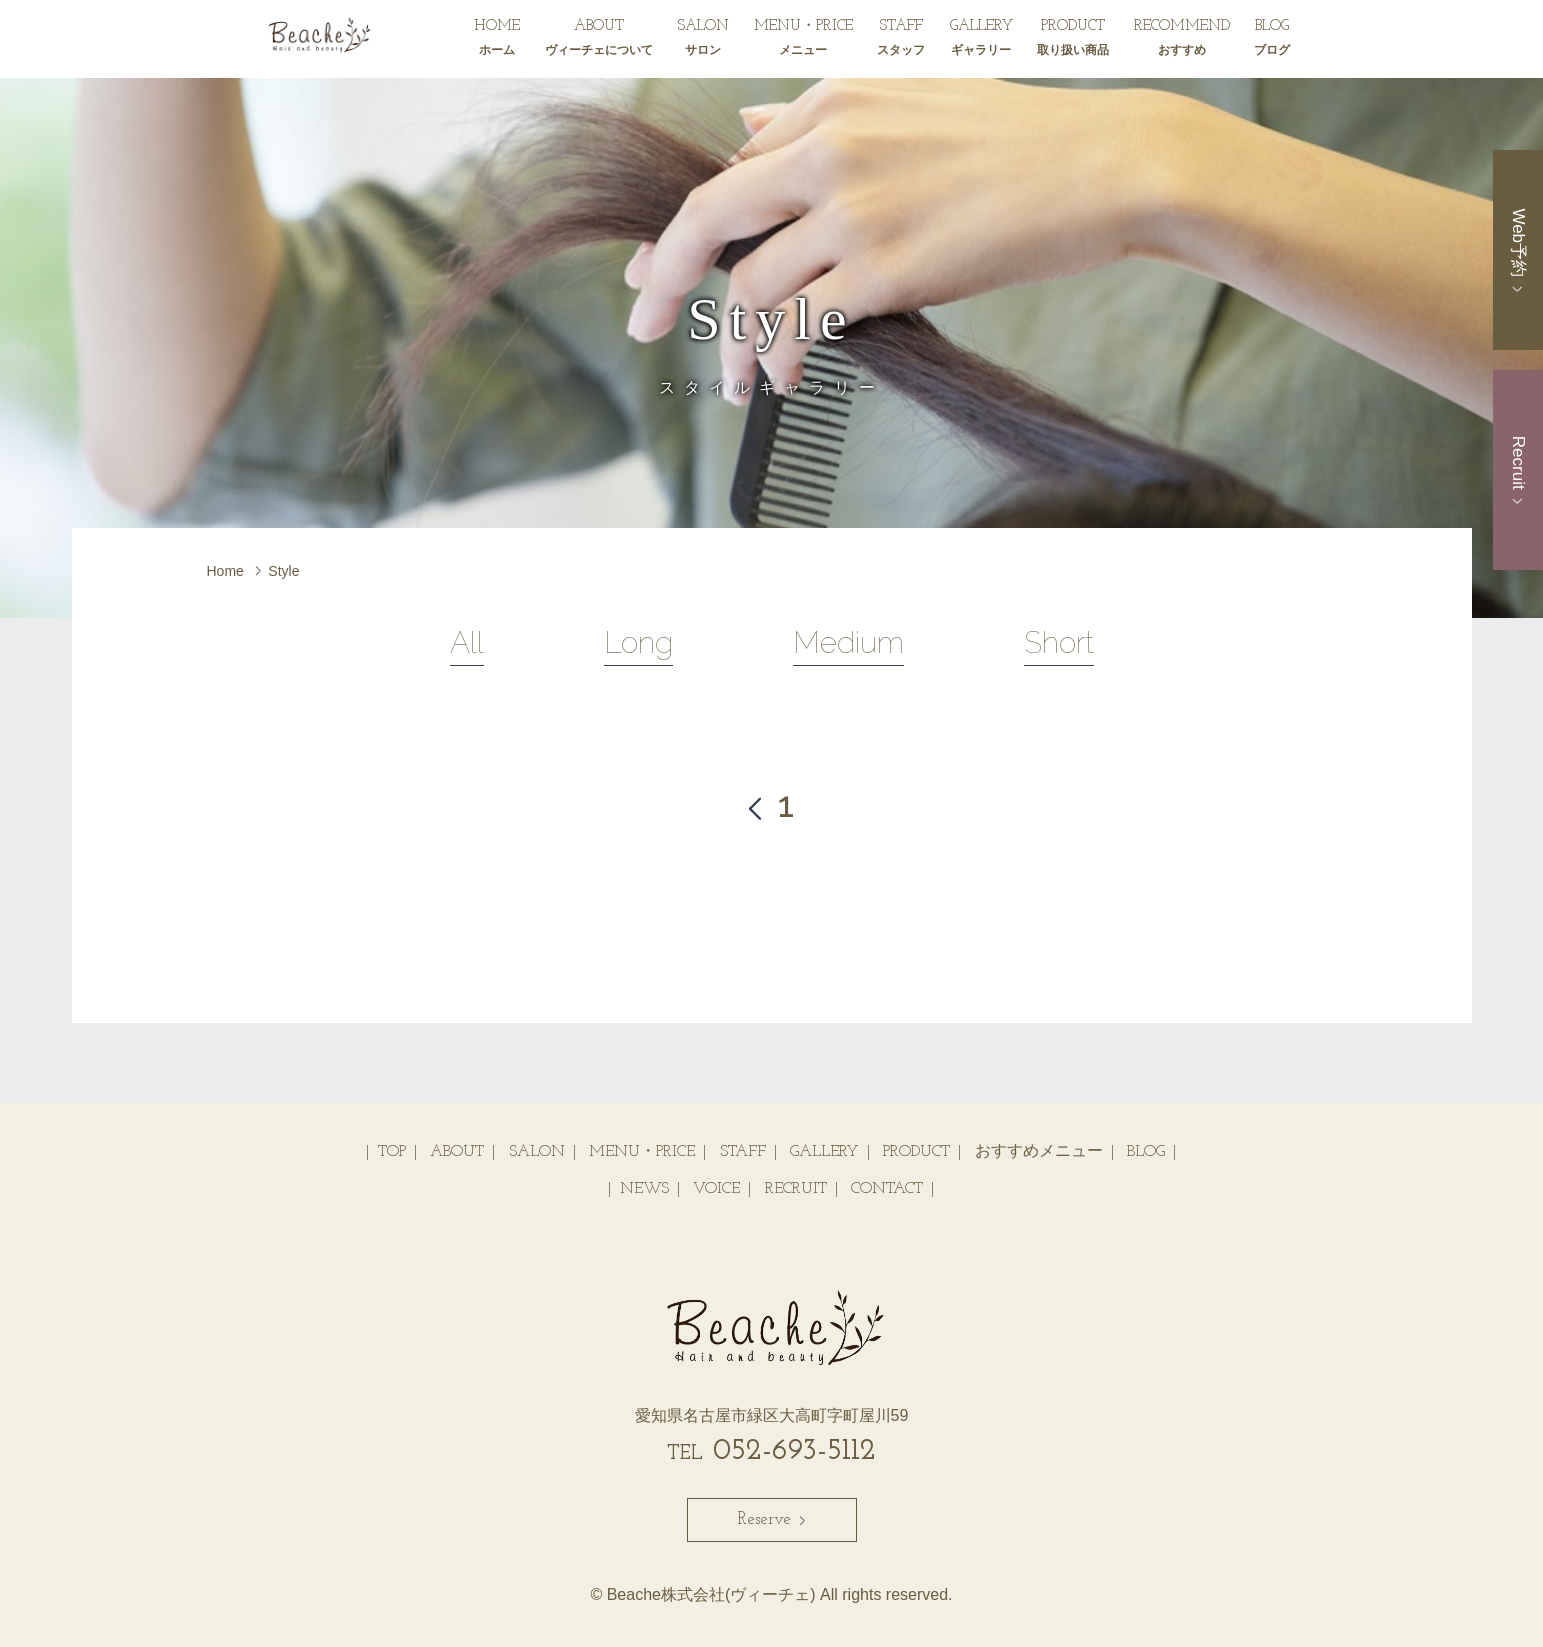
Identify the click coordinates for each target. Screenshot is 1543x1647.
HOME (497, 41)
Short (1059, 642)
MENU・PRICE (803, 41)
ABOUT (599, 41)
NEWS (644, 1189)
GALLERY (981, 41)
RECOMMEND (1182, 41)
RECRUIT (796, 1189)
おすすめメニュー (1039, 1152)
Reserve (772, 1519)
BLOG (1272, 41)
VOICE (716, 1189)
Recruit (1518, 470)
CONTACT (887, 1189)
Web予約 (1518, 249)
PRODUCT (1073, 41)
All (467, 642)
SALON (703, 41)
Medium (848, 642)
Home (225, 571)
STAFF (901, 41)
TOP (392, 1152)
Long (638, 642)
